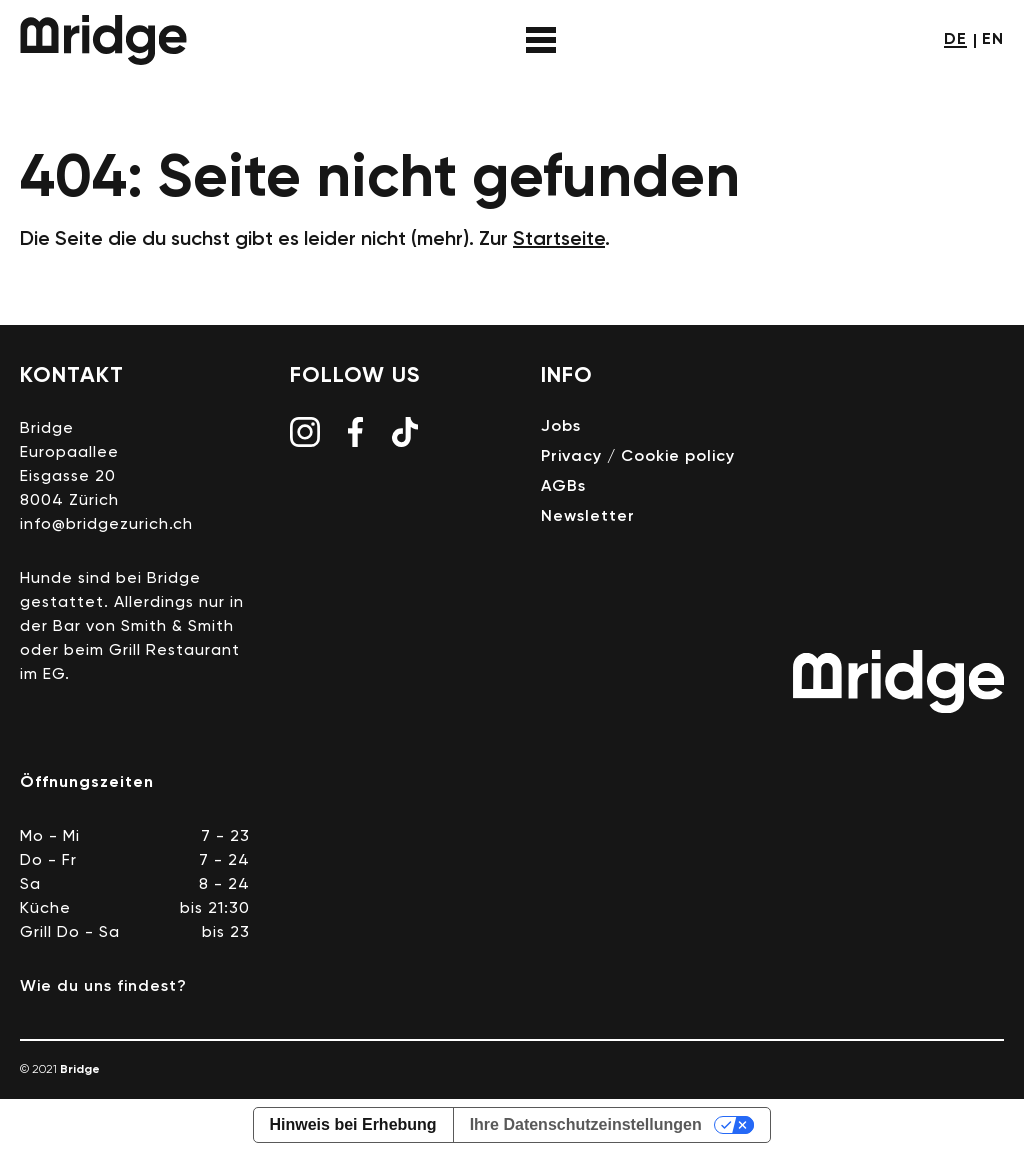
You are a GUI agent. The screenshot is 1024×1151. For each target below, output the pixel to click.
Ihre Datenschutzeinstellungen (586, 1124)
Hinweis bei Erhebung (353, 1124)
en (993, 40)
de (955, 40)
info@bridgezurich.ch (106, 525)
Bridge (103, 40)
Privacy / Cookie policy (638, 457)
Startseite (559, 240)
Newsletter (588, 517)
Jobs (561, 427)
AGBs (563, 487)
